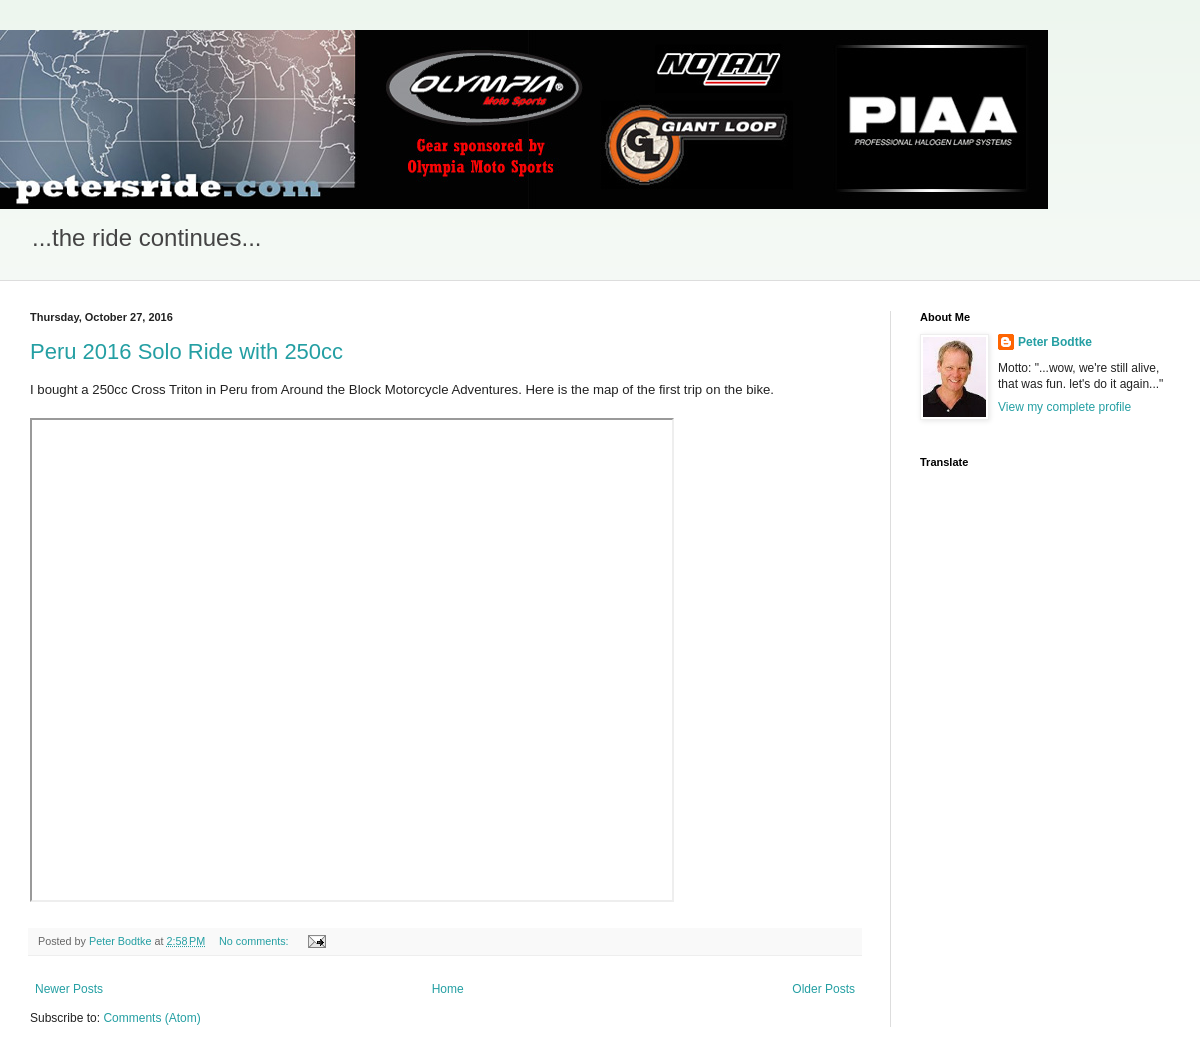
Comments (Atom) (151, 1018)
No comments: (255, 941)
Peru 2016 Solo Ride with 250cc (186, 351)
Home (448, 989)
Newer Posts (69, 989)
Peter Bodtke (1055, 342)
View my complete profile (1064, 407)
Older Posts (823, 989)
